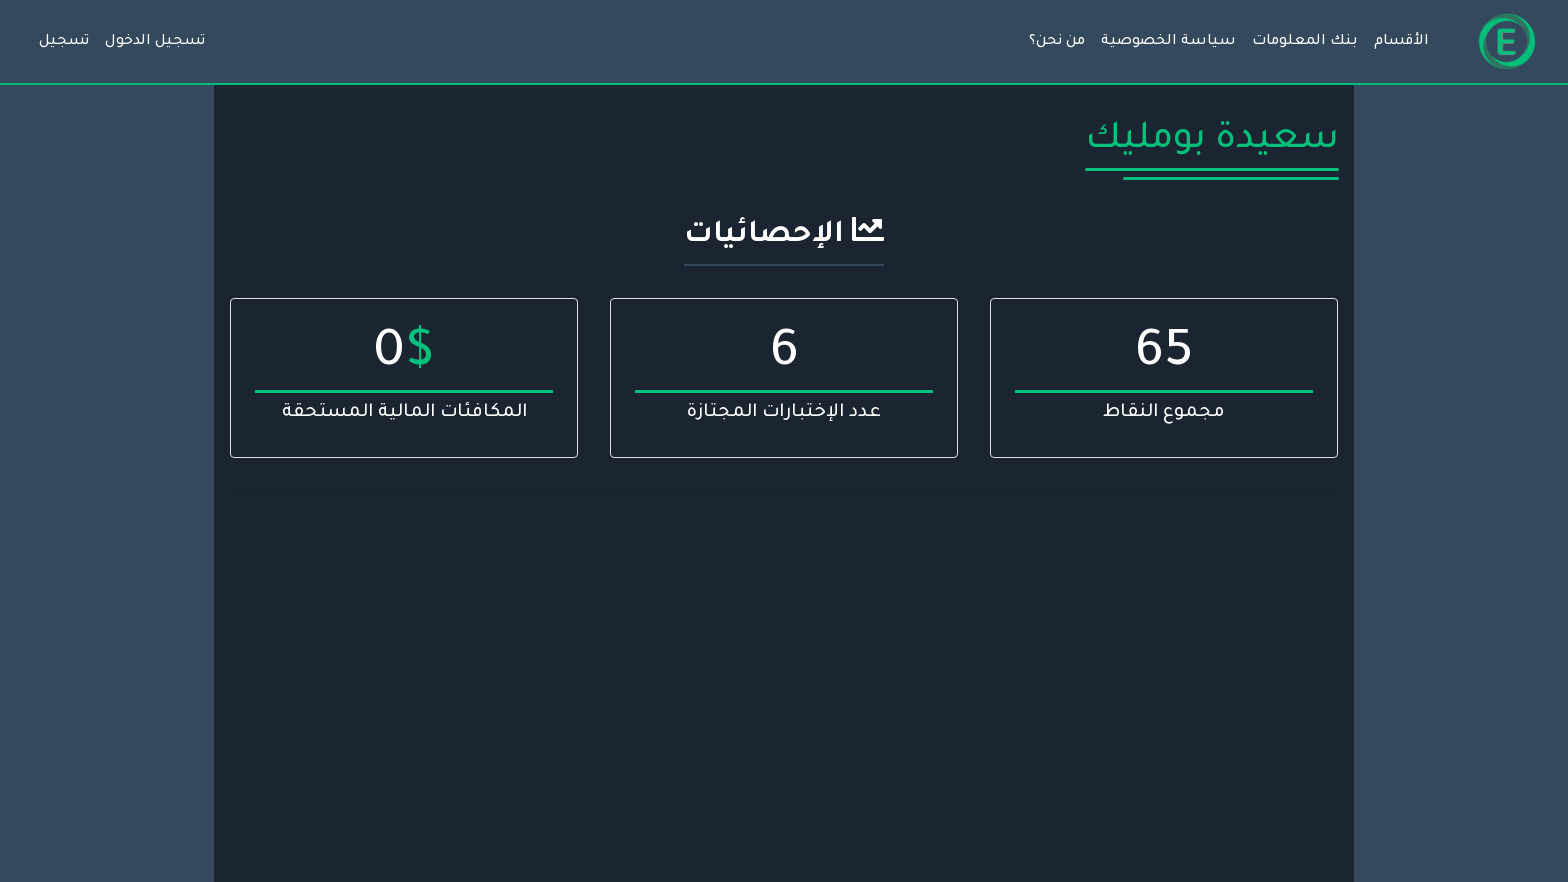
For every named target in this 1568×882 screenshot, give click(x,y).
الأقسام (1401, 42)
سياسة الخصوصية (1168, 42)
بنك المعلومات (1305, 42)
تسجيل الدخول (155, 42)
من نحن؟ (1057, 42)
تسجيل (64, 42)
